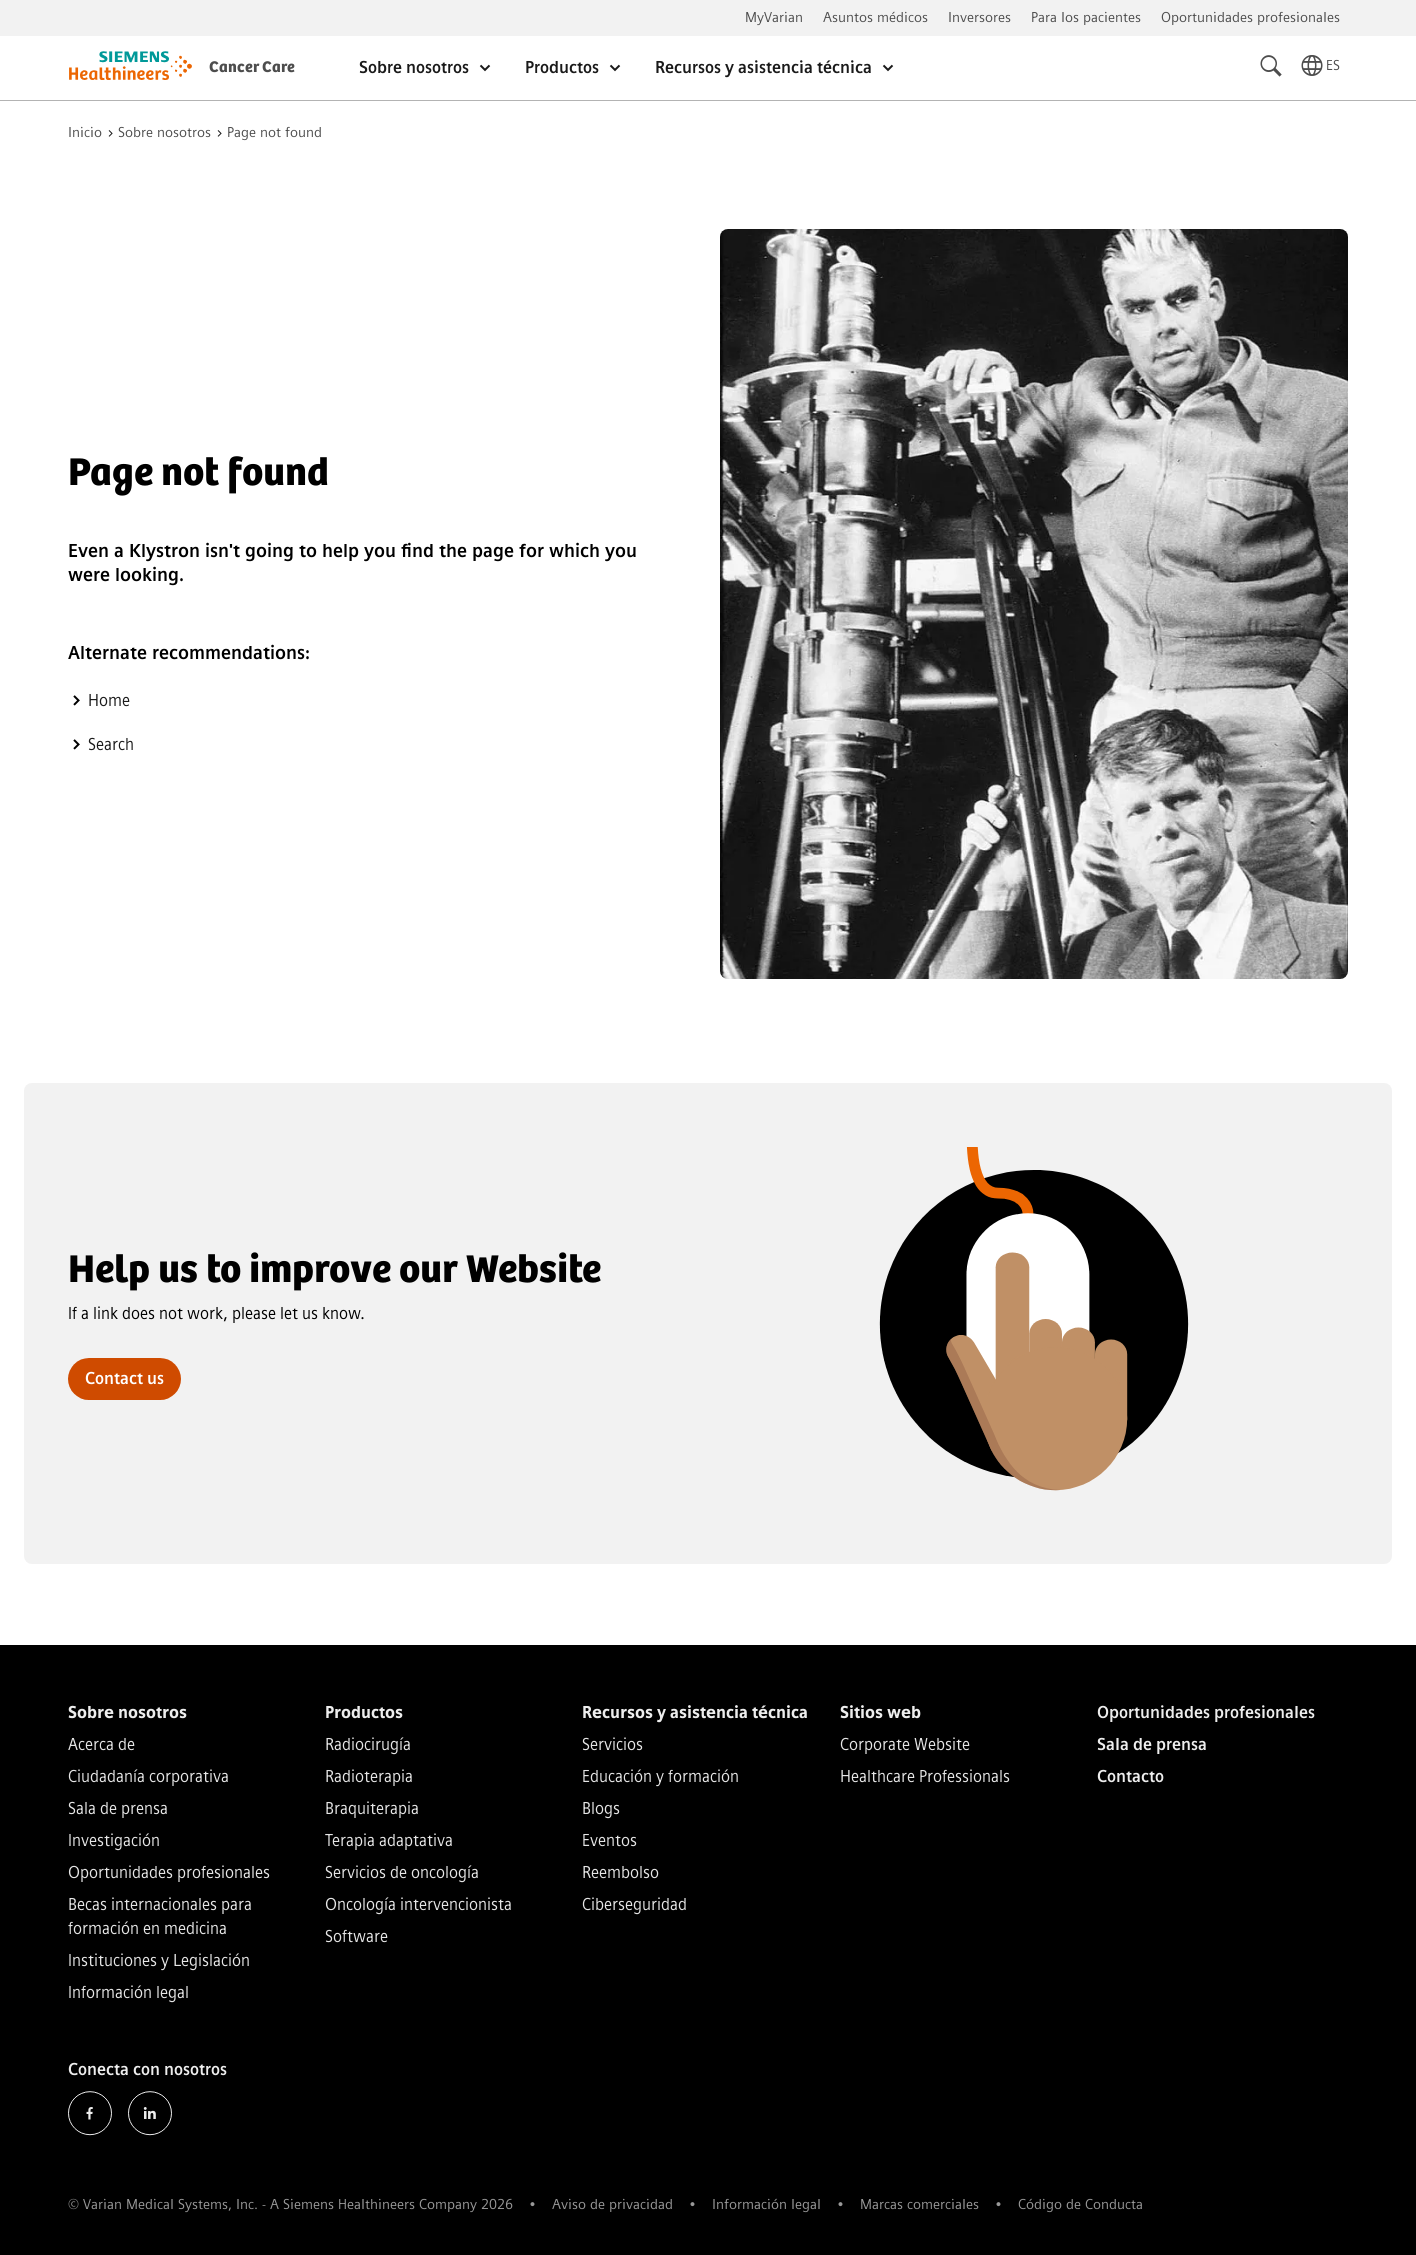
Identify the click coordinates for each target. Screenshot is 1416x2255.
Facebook (90, 2113)
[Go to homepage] (130, 68)
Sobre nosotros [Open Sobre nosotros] (426, 68)
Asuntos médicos (875, 17)
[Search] (1272, 66)
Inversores (979, 17)
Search (111, 744)
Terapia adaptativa (389, 1840)
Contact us (124, 1378)
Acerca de (101, 1744)
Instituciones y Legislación (159, 1960)
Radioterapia (369, 1776)
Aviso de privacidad (612, 2204)
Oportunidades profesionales (1250, 17)
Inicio (85, 133)
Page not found (274, 133)
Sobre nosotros (164, 133)
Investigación (114, 1840)
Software (356, 1936)
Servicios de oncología (402, 1872)
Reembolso (620, 1872)
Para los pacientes (1086, 17)
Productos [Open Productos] (574, 68)
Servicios (612, 1744)
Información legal (128, 1992)
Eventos (609, 1840)
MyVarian (774, 17)
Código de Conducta (1080, 2204)
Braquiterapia (372, 1808)
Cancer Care (252, 67)
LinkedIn (150, 2113)
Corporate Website (905, 1744)
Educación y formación (660, 1776)
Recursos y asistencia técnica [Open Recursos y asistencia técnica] (775, 68)
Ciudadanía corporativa (148, 1776)
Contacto (1130, 1776)
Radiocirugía (368, 1744)
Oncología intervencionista (418, 1904)
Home (109, 700)
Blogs (601, 1808)
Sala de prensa (118, 1808)
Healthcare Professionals (925, 1776)
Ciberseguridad (634, 1904)
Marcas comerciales (919, 2204)
